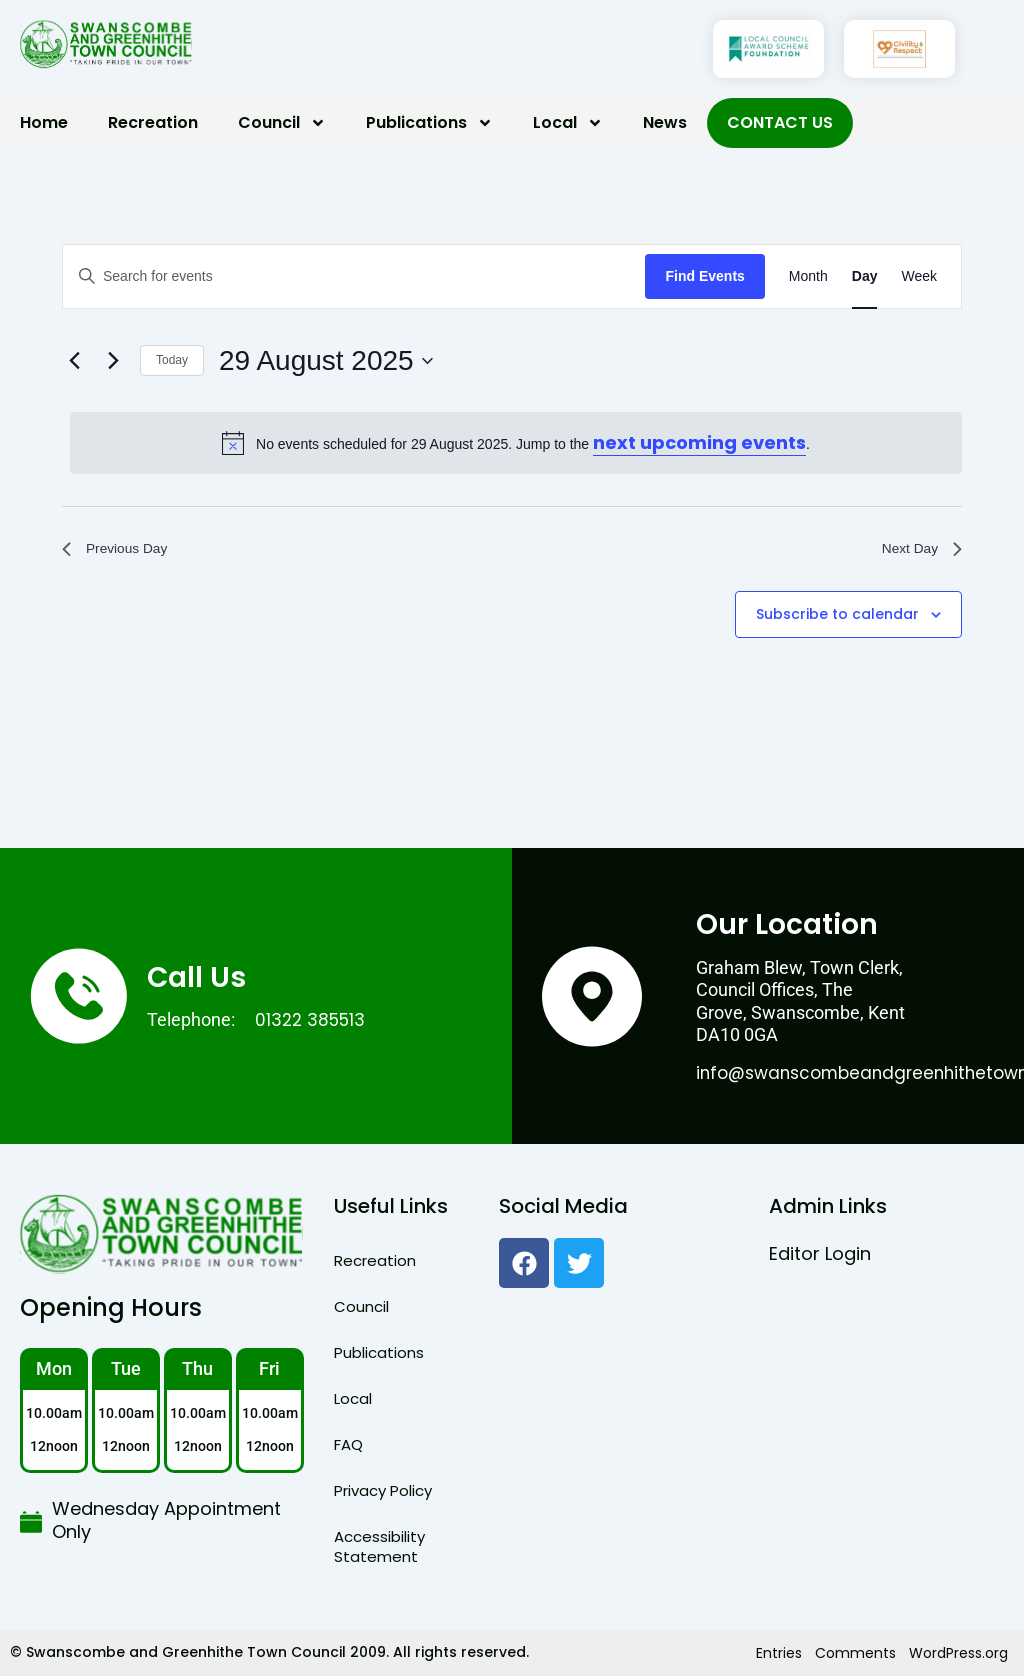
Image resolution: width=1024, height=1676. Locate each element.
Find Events (704, 276)
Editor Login (820, 1253)
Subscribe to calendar (837, 620)
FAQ (348, 1445)
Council (282, 123)
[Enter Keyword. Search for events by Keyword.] (354, 276)
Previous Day (121, 551)
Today (172, 360)
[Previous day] (74, 361)
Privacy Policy (381, 1491)
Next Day (917, 551)
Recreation (153, 122)
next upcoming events (699, 442)
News (665, 122)
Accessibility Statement (376, 1547)
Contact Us (780, 122)
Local (568, 123)
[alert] (516, 442)
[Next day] (113, 361)
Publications (429, 123)
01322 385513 (313, 1019)
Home (44, 122)
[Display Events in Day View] (865, 276)
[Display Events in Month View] (808, 276)
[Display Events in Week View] (919, 276)
